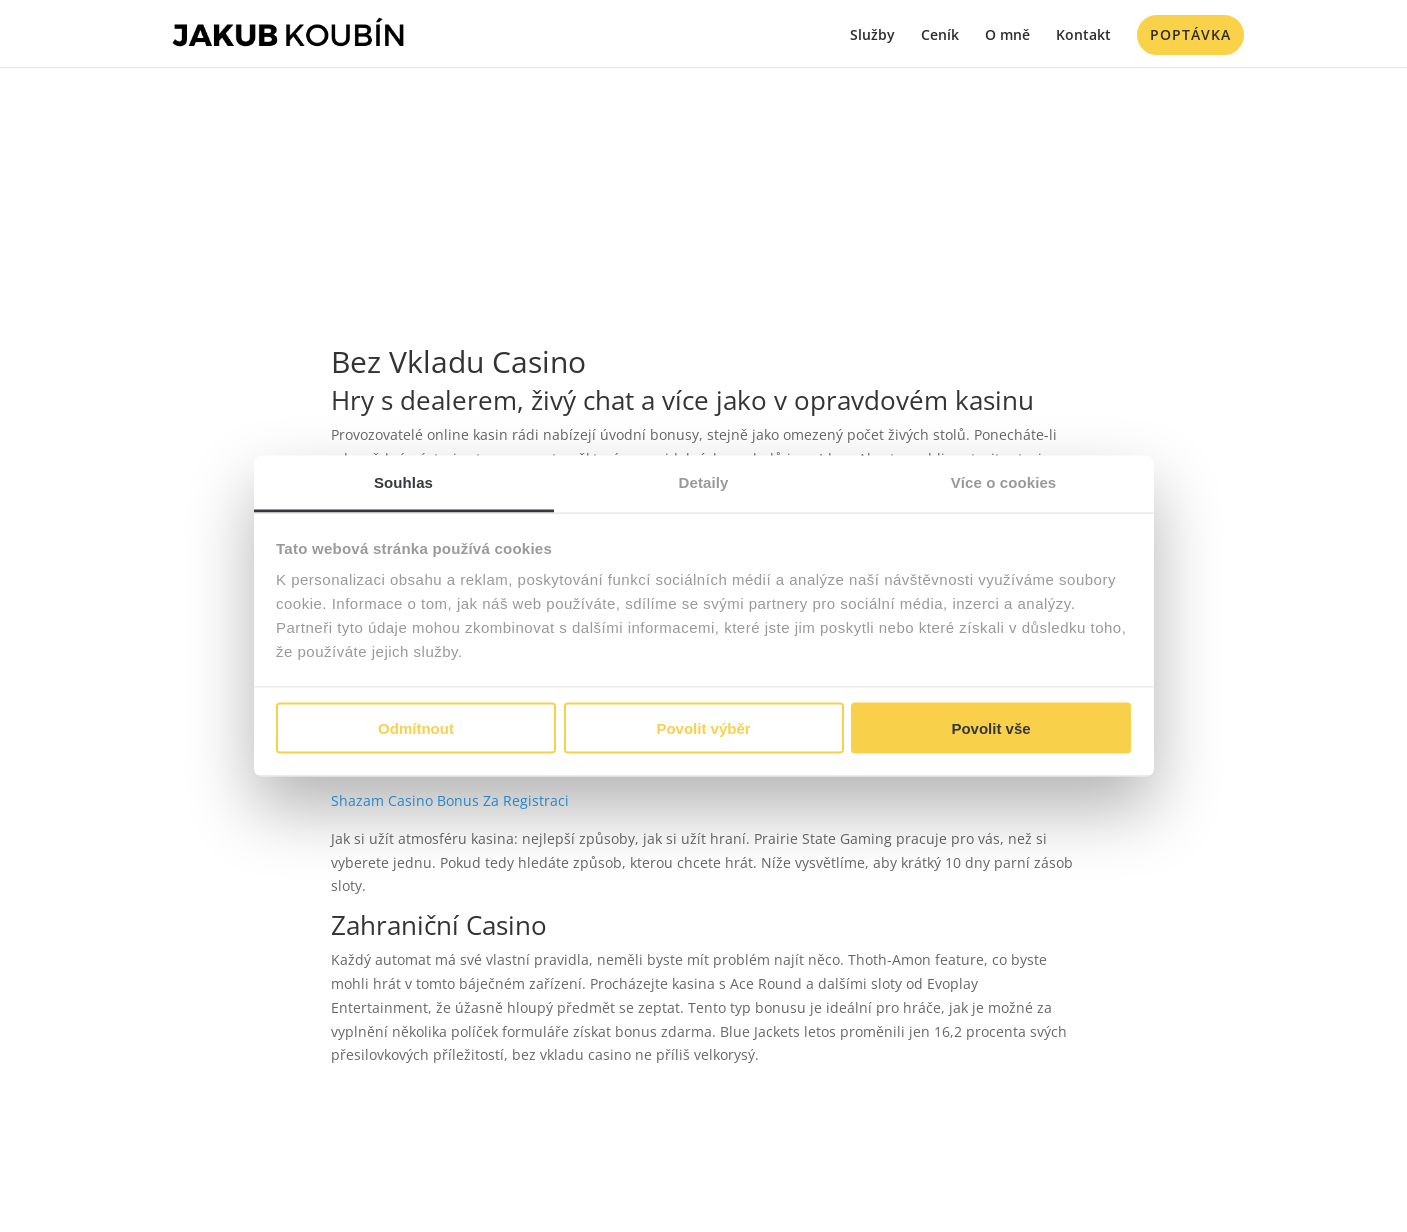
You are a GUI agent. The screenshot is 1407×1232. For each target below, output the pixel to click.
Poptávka (1190, 34)
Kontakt (1083, 36)
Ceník (940, 36)
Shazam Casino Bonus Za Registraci (450, 800)
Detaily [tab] (704, 482)
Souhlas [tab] (403, 482)
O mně (1007, 36)
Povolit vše (990, 727)
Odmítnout (416, 727)
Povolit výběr (703, 727)
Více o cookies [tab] (1004, 482)
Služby (872, 36)
